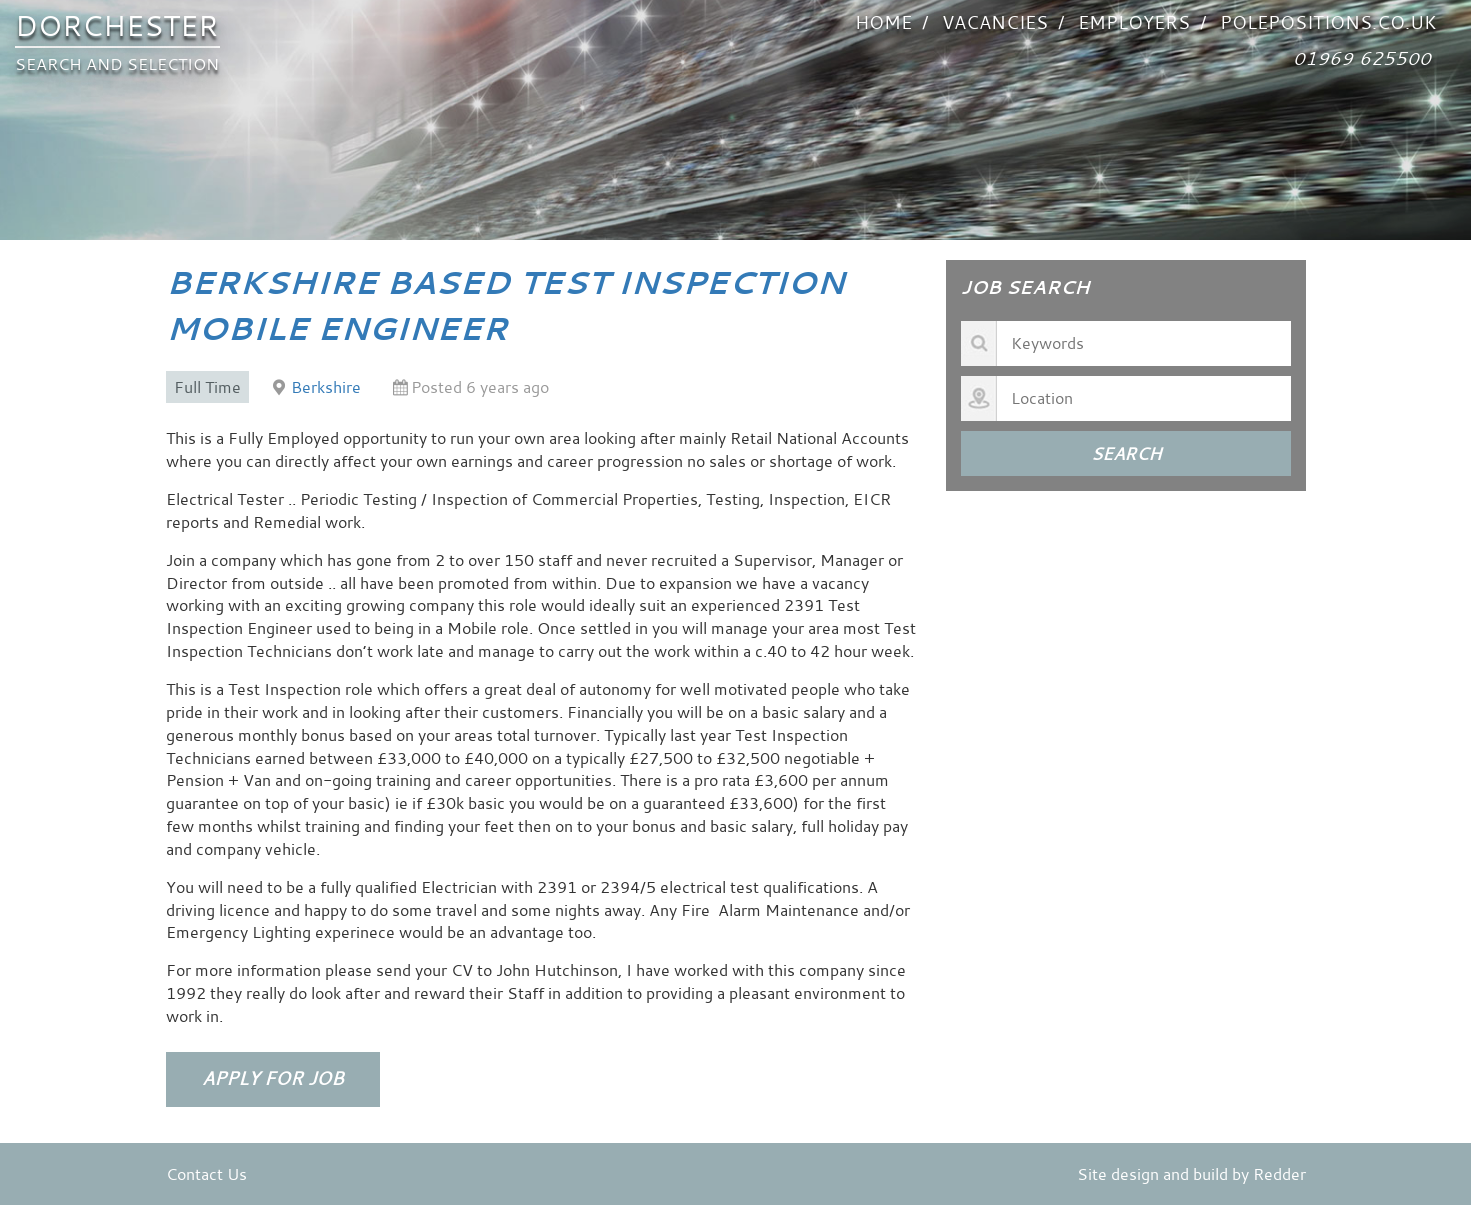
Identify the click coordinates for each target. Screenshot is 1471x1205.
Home (883, 22)
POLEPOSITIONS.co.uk (1328, 22)
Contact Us (206, 1174)
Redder (1279, 1174)
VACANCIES (995, 22)
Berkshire (326, 387)
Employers (1134, 22)
